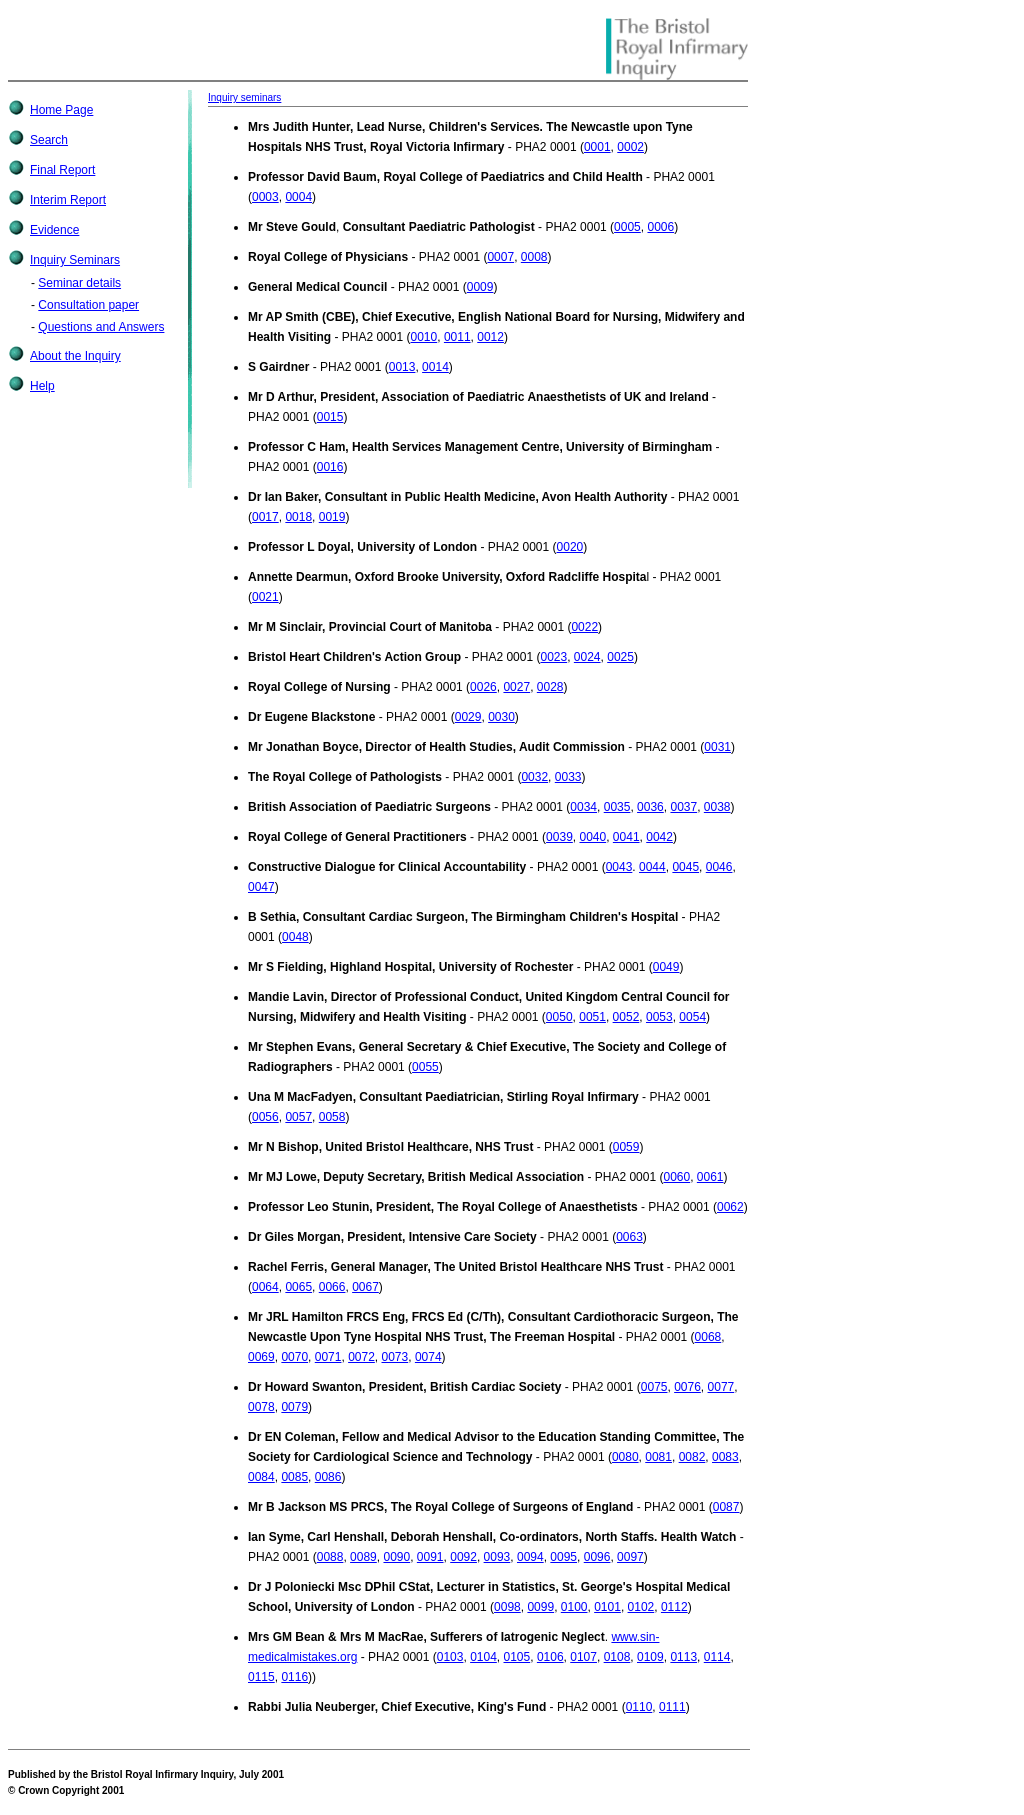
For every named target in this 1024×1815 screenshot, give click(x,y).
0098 (507, 1607)
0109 (650, 1657)
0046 (719, 867)
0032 (534, 777)
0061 (710, 1177)
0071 (328, 1357)
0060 (676, 1177)
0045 (685, 867)
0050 (559, 1017)
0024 (587, 657)
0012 (490, 337)
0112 (674, 1607)
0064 (265, 1287)
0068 (708, 1337)
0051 (592, 1017)
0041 (626, 837)
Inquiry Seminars (75, 260)
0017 (265, 517)
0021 (265, 597)
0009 (480, 287)
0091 (430, 1557)
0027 (516, 687)
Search (49, 140)
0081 (658, 1457)
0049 (666, 967)
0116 (294, 1677)
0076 (687, 1387)
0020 (570, 547)
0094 (530, 1557)
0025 (620, 657)
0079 (294, 1407)
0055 (425, 1067)
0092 (463, 1557)
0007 (500, 257)
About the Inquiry (75, 356)
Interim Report (68, 200)
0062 (730, 1207)
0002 (630, 147)
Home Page (61, 110)
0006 (660, 227)
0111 (672, 1707)
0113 (683, 1657)
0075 (654, 1387)
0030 (501, 717)
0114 (717, 1657)
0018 (298, 517)
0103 (450, 1657)
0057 (298, 1117)
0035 (617, 807)
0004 (298, 197)
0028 (550, 687)
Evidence (54, 230)
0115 (261, 1677)
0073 (395, 1357)
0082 (692, 1457)
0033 (568, 777)
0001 (597, 147)
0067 (365, 1287)
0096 (597, 1557)
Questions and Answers (101, 327)
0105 (517, 1657)
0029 (468, 717)
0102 (641, 1607)
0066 (332, 1287)
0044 (652, 867)
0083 (725, 1457)
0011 (457, 337)
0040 (592, 837)
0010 (424, 337)
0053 (659, 1017)
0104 (483, 1657)
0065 (298, 1287)
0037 (683, 807)
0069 (261, 1357)
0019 (332, 517)
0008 (534, 257)
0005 (627, 227)
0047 (261, 887)
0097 (630, 1557)
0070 (294, 1357)
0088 (330, 1557)
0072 (361, 1357)
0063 (629, 1237)
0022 (584, 627)
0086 (328, 1477)
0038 (717, 807)
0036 (650, 807)
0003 (265, 197)
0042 (659, 837)
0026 (483, 687)
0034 (583, 807)
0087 (726, 1507)
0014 (435, 367)
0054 (692, 1017)
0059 (626, 1147)
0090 (396, 1557)
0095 (563, 1557)
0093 (497, 1557)
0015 (330, 417)
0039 (559, 837)
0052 (626, 1017)
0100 (574, 1607)
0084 (261, 1477)
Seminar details (79, 283)
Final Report (62, 170)
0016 (330, 467)
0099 (540, 1607)
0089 (363, 1557)
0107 (583, 1657)
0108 (617, 1657)
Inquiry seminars (244, 97)
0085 (294, 1477)
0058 (332, 1117)
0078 (261, 1407)
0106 (550, 1657)
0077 (721, 1387)
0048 (295, 937)
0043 (619, 867)
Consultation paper (88, 305)
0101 (607, 1607)
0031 (717, 747)
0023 (553, 657)
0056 (265, 1117)
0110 (639, 1707)
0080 (625, 1457)
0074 (428, 1357)
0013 (402, 367)
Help (42, 386)
